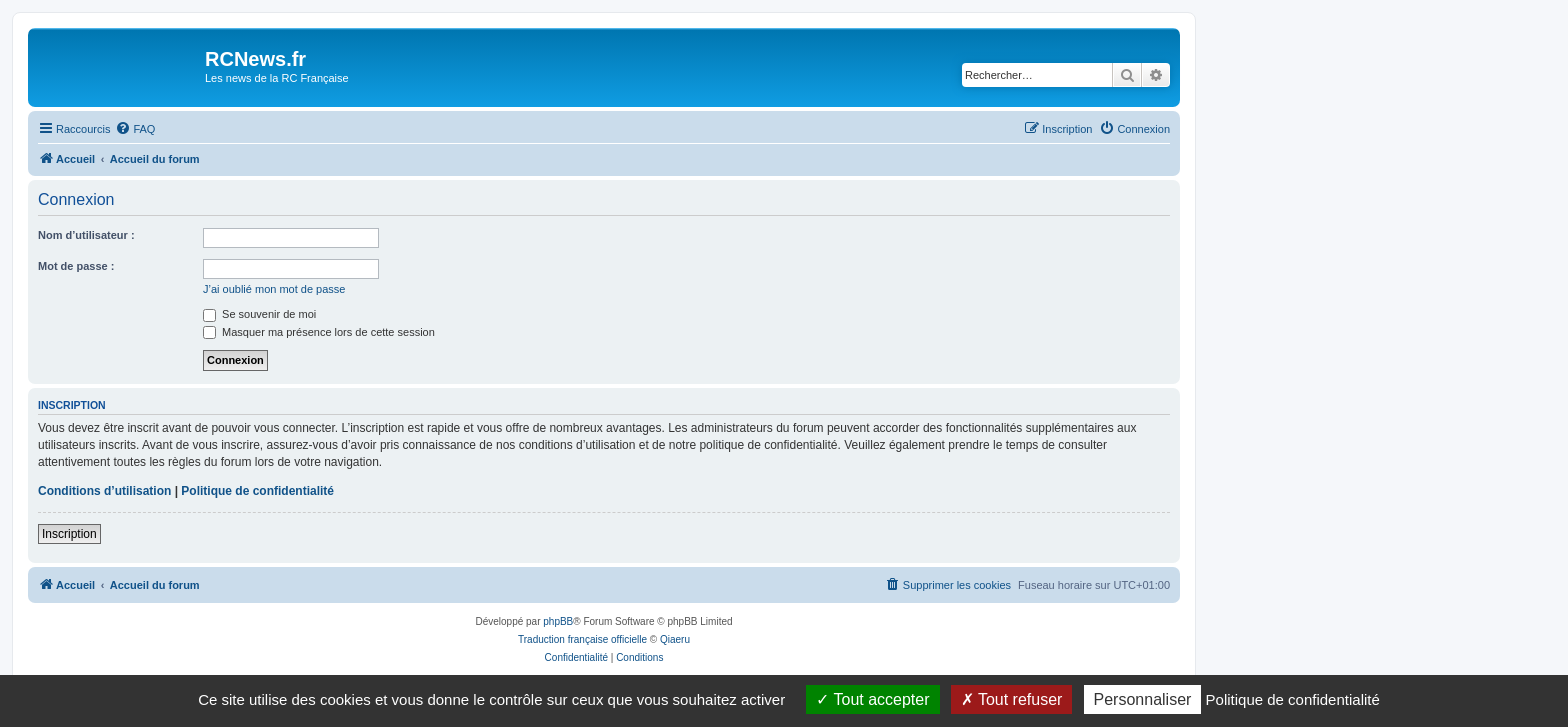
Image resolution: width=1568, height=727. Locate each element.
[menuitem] (135, 129)
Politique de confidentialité (257, 491)
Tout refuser (1012, 699)
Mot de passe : (76, 266)
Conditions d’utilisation (104, 491)
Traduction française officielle (582, 639)
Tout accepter (872, 699)
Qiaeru (675, 639)
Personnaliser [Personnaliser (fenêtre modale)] (1143, 699)
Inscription (69, 534)
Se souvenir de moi (259, 314)
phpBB (558, 621)
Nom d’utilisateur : (86, 235)
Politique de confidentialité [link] (1293, 699)
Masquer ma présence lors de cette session (319, 332)
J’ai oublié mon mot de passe (274, 289)
